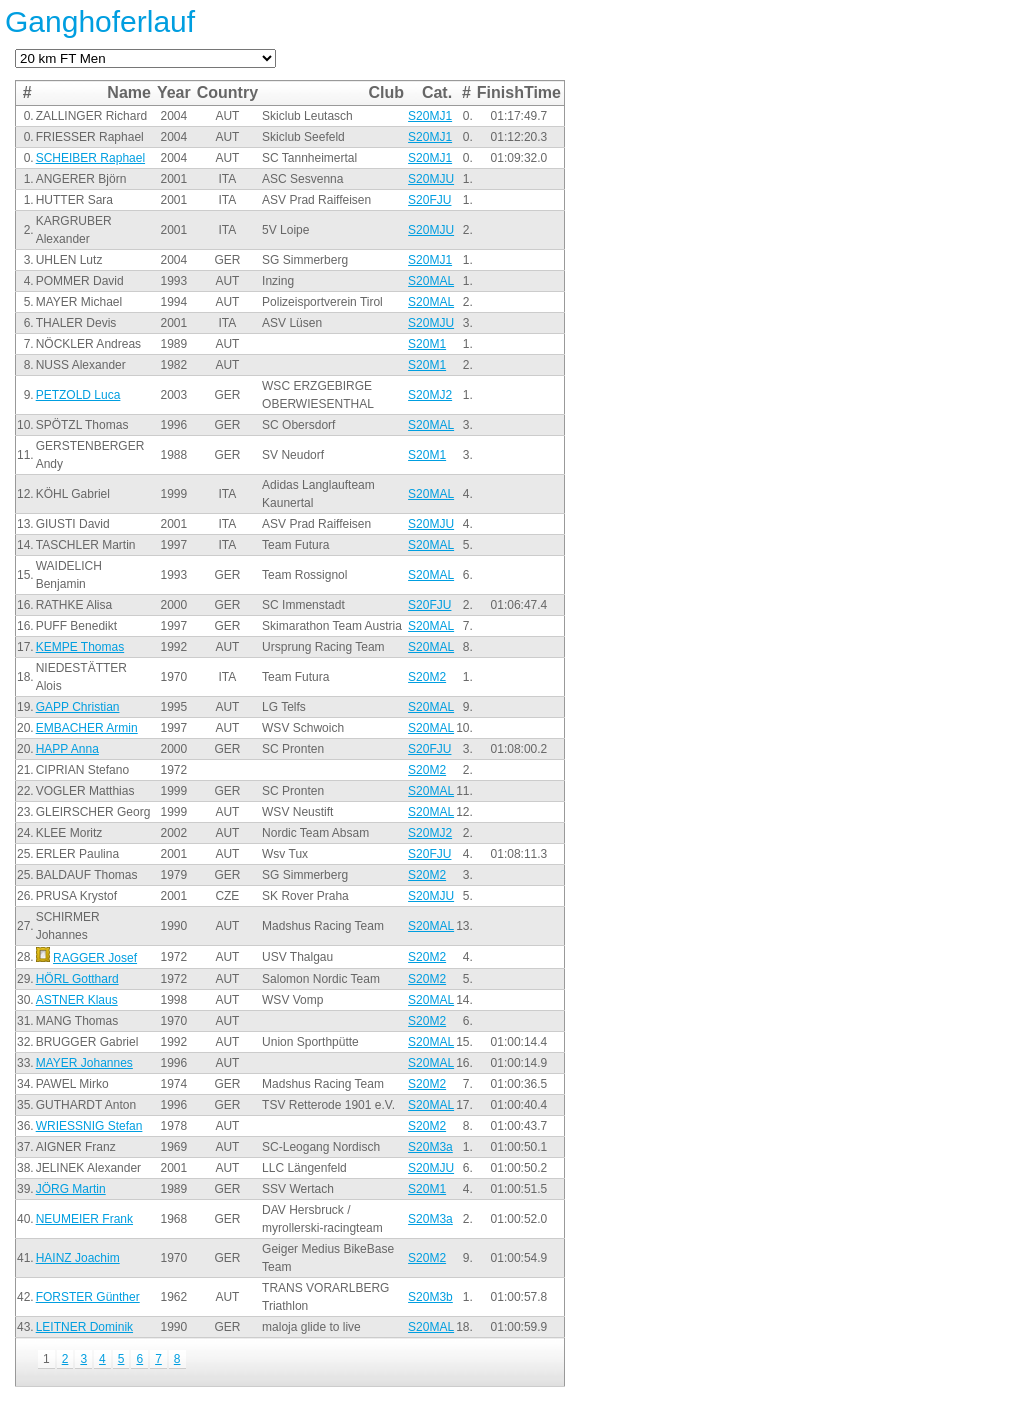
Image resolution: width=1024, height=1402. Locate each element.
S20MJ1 (430, 116)
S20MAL (431, 281)
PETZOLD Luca (78, 395)
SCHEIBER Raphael (90, 158)
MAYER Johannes (84, 1063)
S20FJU (429, 200)
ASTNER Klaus (77, 1000)
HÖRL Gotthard (77, 979)
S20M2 (427, 677)
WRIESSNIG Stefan (89, 1126)
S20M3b (430, 1297)
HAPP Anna (67, 749)
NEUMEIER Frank (84, 1219)
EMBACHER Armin (87, 728)
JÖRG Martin (71, 1189)
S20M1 (427, 344)
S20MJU (431, 179)
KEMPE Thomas (80, 647)
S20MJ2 (430, 395)
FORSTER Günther (88, 1297)
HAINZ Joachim (78, 1258)
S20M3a (430, 1147)
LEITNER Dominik (84, 1327)
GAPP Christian (78, 707)
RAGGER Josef (95, 958)
